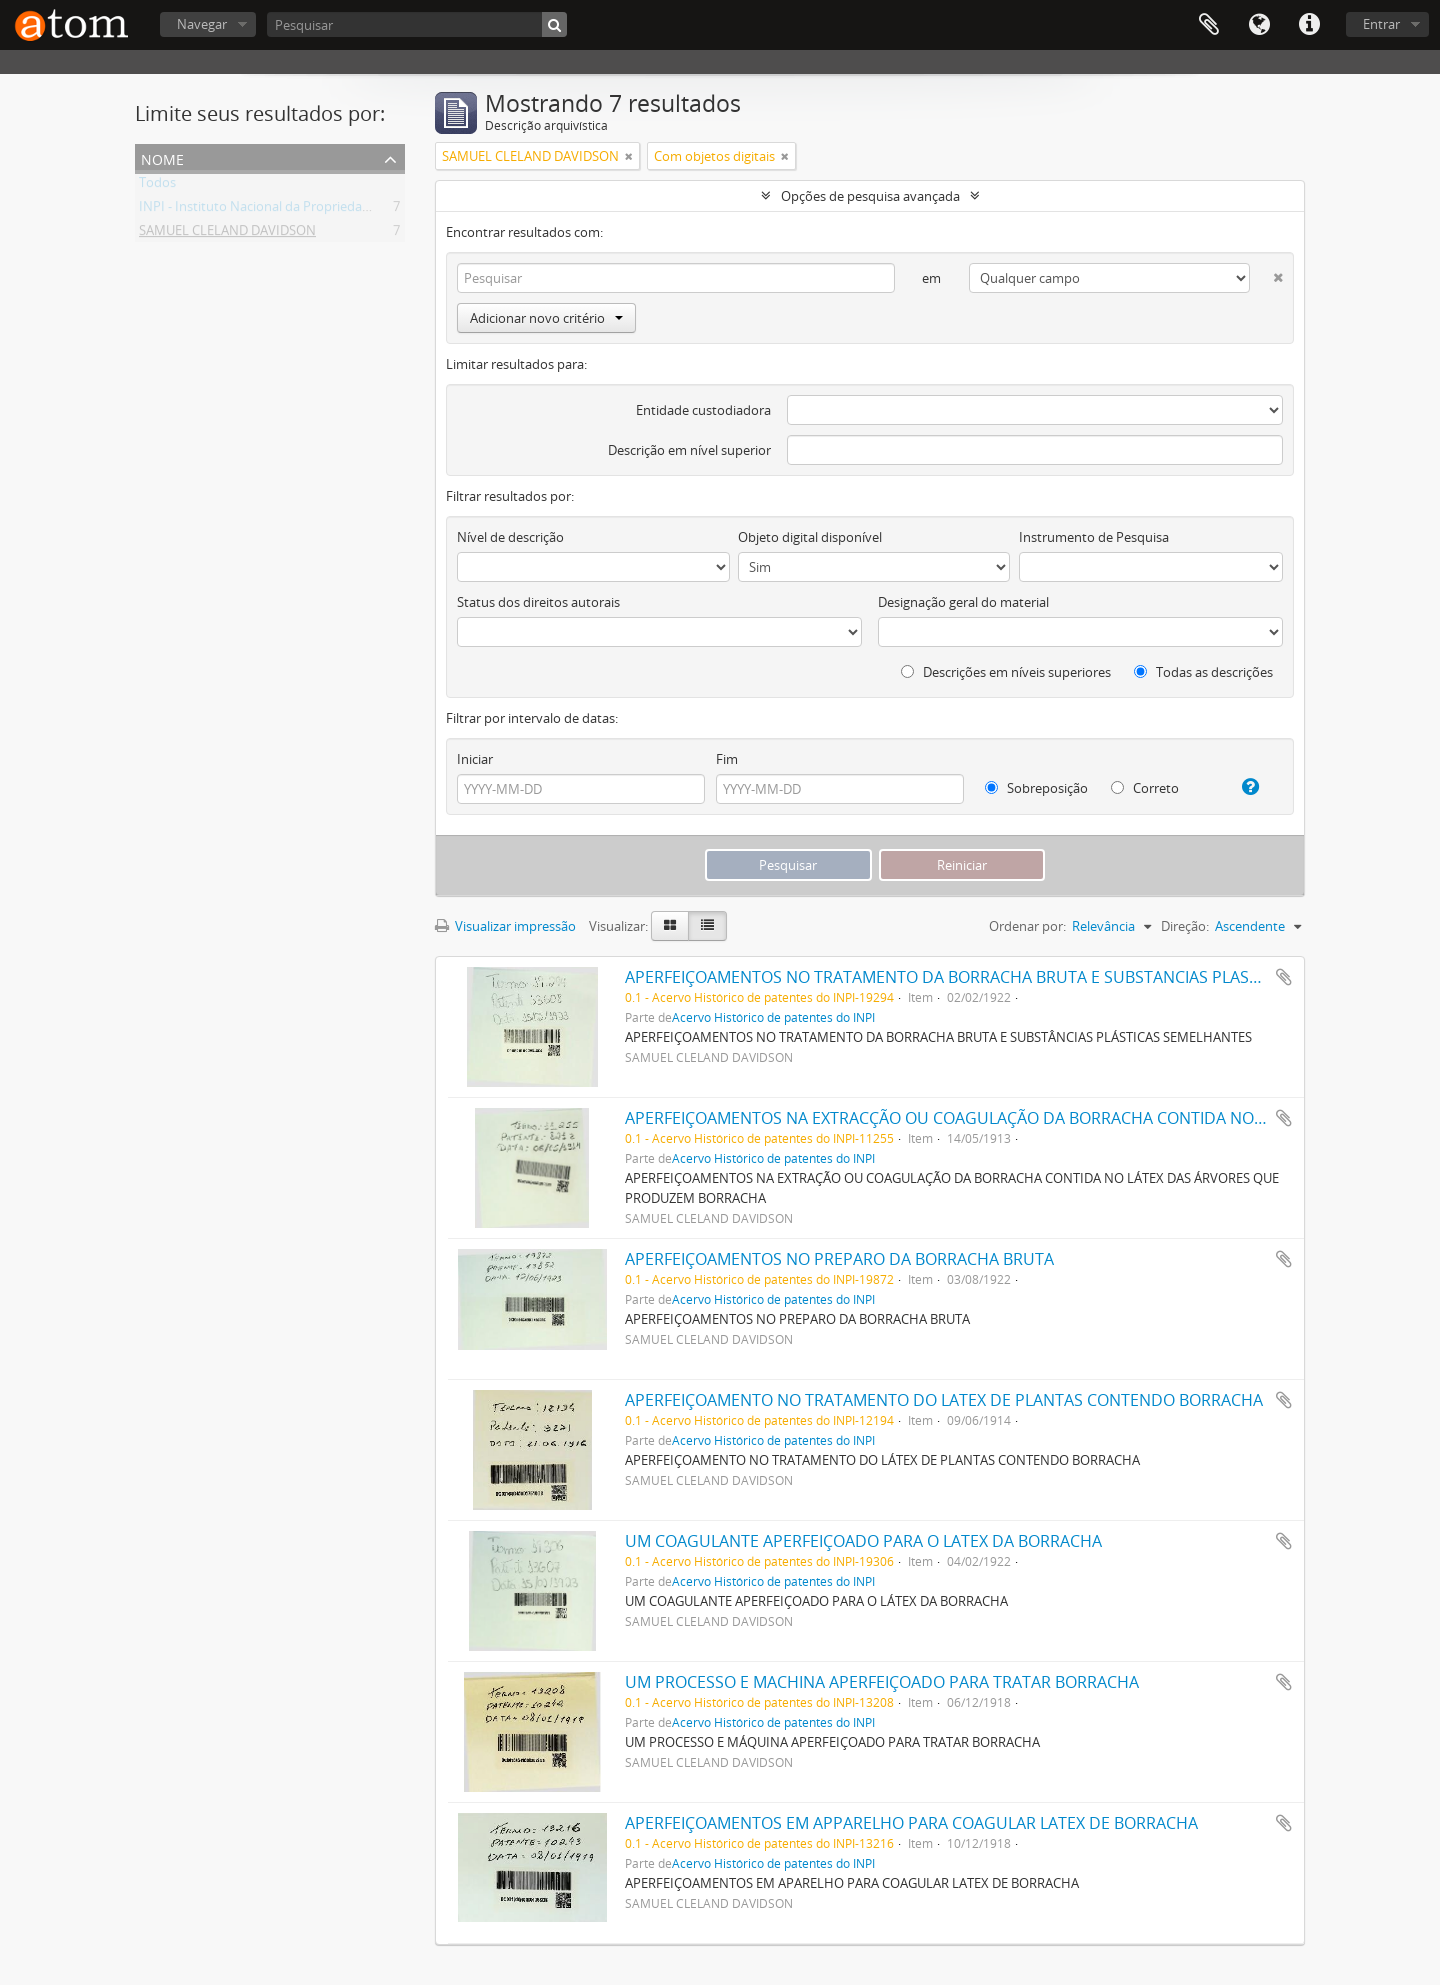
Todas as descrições (1203, 672)
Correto (1145, 788)
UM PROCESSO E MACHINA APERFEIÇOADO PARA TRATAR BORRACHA (882, 1682)
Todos (157, 186)
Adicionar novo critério (546, 318)
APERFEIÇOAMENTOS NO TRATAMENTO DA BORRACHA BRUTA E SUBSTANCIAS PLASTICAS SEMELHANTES (1015, 977)
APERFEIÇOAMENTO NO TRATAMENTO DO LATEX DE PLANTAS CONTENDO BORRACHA (944, 1400)
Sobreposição (1036, 788)
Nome (162, 157)
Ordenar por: (1027, 926)
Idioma (1259, 25)
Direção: (1185, 926)
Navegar (202, 24)
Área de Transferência (1209, 25)
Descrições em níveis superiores (1006, 672)
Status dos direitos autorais (538, 602)
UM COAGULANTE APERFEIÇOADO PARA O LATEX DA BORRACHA (863, 1541)
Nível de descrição (510, 537)
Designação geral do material (963, 602)
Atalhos (1309, 25)
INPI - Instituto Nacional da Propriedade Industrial (288, 210)
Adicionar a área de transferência (1284, 977)
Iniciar (475, 759)
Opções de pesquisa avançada (870, 196)
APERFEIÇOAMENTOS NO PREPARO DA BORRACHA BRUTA (839, 1259)
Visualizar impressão (505, 926)
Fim (727, 759)
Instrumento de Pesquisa (1094, 537)
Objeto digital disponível (810, 537)
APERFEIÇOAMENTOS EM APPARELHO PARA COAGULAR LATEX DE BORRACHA (911, 1823)
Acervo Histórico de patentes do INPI (773, 1017)
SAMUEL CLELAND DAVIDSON (227, 234)
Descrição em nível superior (689, 450)
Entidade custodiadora (703, 410)
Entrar (1381, 24)
